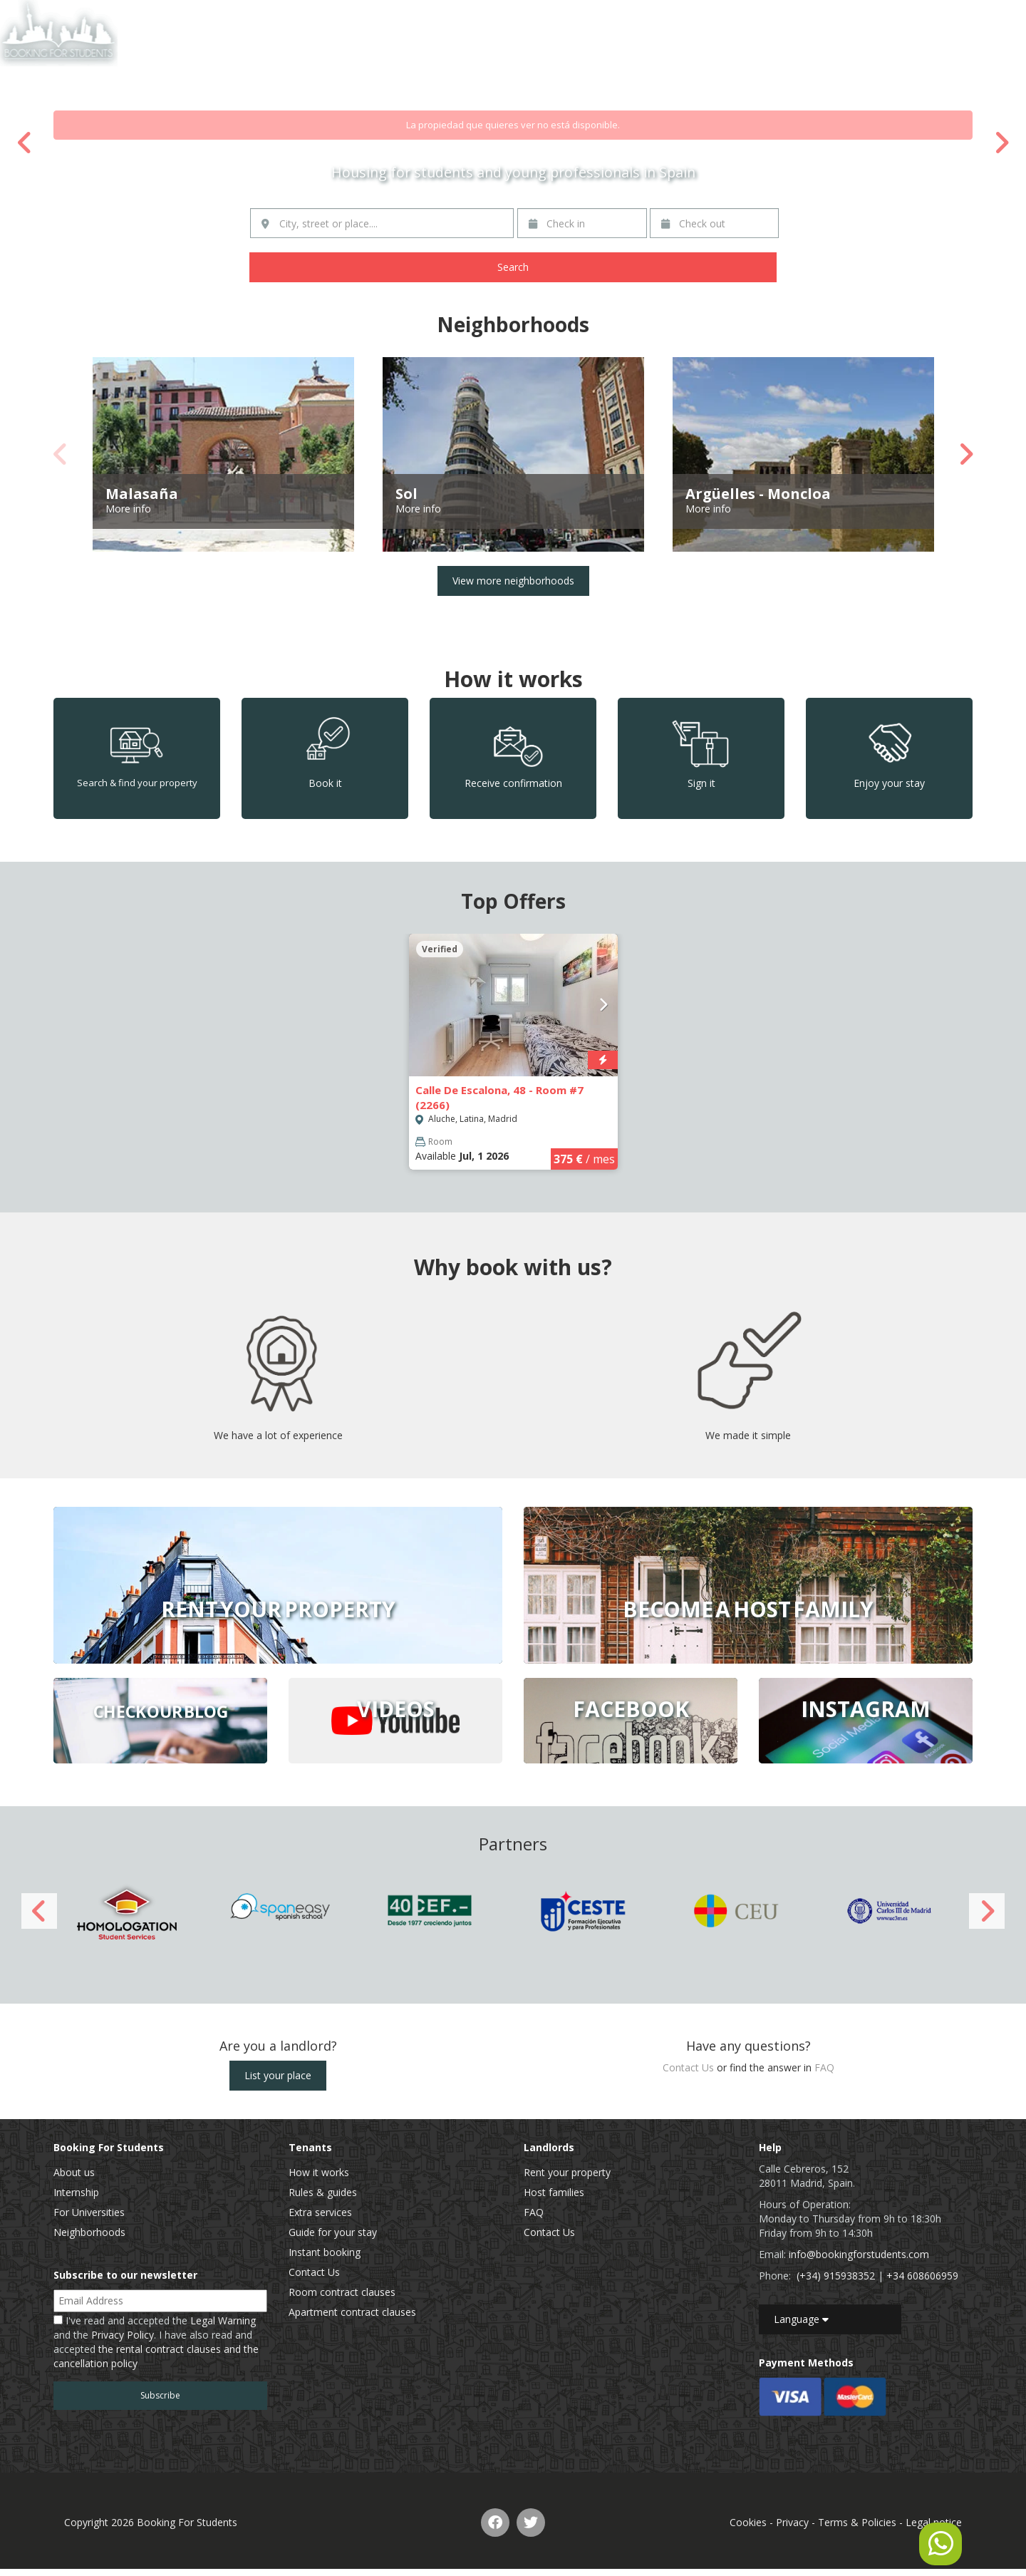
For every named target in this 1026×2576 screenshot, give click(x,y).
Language (801, 2319)
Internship (76, 2192)
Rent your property (567, 2172)
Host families (554, 2192)
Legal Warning (223, 2320)
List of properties (818, 17)
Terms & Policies (857, 2522)
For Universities (89, 2212)
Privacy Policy (122, 2334)
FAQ (824, 2067)
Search (513, 267)
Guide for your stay (333, 2232)
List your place (277, 2075)
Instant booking (325, 2252)
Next (1001, 142)
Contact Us (898, 17)
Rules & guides (323, 2192)
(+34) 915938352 (836, 2275)
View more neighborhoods (513, 580)
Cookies (748, 2522)
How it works (319, 2172)
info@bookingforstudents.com (859, 2254)
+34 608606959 (922, 2275)
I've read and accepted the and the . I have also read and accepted (156, 2342)
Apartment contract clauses (352, 2312)
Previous (25, 142)
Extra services (320, 2212)
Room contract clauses (342, 2292)
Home (747, 17)
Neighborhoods (89, 2232)
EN (977, 17)
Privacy (792, 2522)
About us (74, 2172)
